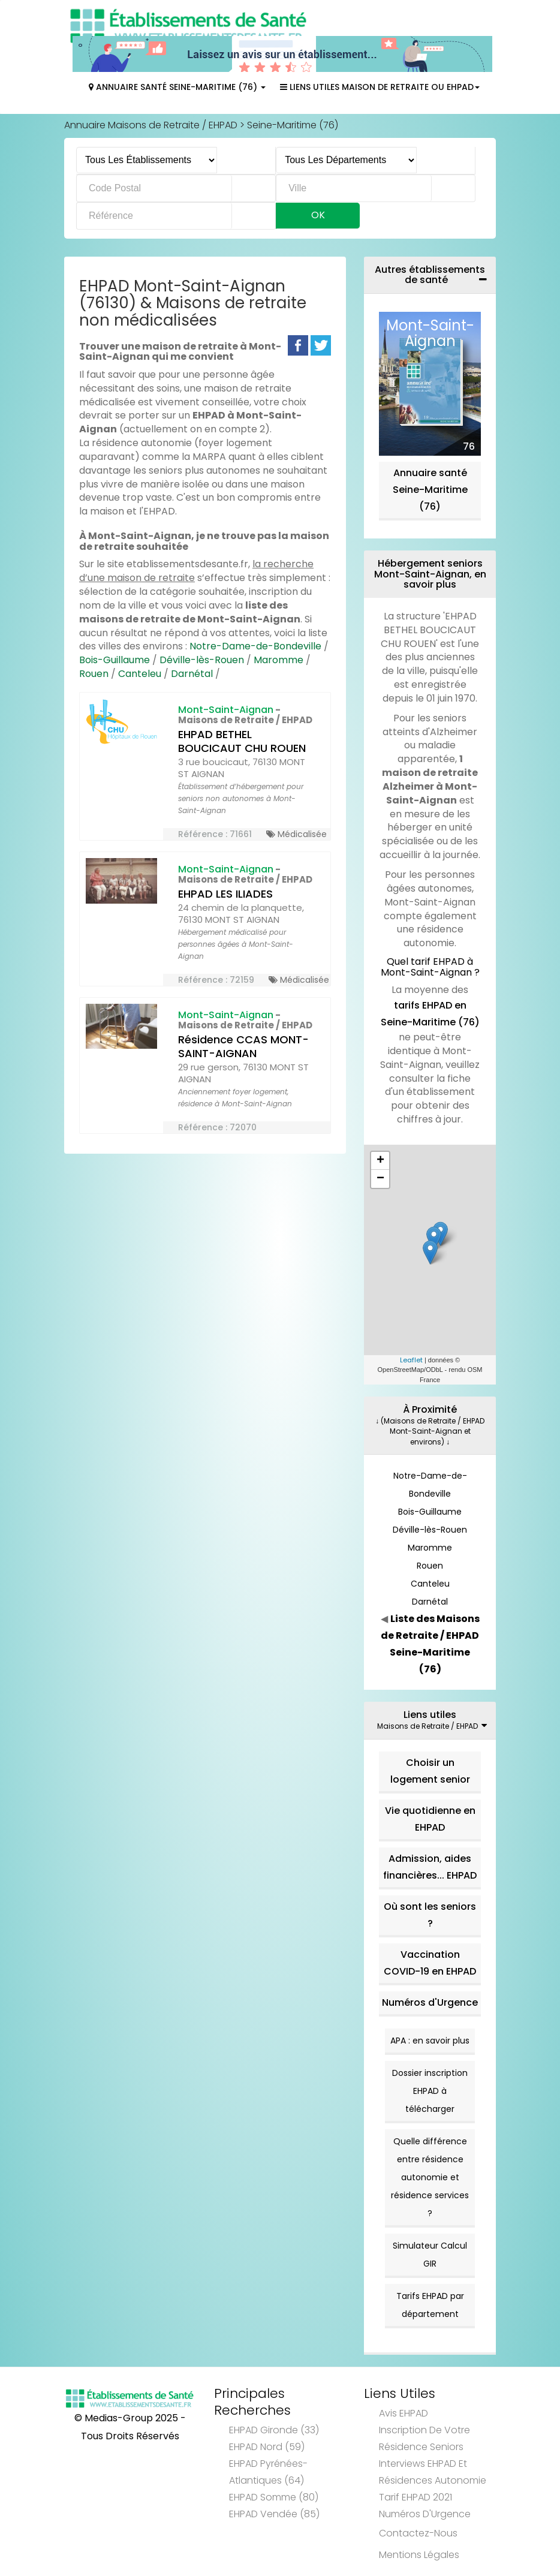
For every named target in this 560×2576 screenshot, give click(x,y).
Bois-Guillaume (114, 660)
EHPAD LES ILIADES (225, 893)
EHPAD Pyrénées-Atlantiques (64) (268, 2472)
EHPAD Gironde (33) (274, 2430)
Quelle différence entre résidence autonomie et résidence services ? (430, 2177)
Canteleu (139, 674)
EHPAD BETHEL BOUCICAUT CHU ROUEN (242, 741)
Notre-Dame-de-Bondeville (255, 646)
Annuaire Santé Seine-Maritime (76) (177, 87)
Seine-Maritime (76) (292, 125)
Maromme (278, 660)
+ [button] (380, 1161)
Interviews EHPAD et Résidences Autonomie (432, 2472)
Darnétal (192, 674)
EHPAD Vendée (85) (274, 2514)
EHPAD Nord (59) (267, 2447)
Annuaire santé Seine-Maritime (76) (430, 489)
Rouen (94, 674)
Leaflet (411, 1360)
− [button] (380, 1179)
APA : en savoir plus (429, 2041)
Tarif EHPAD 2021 (415, 2497)
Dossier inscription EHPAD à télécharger (430, 2091)
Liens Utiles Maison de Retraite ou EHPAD (380, 87)
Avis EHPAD (403, 2413)
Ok (318, 215)
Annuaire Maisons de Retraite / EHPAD (150, 125)
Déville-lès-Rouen (201, 660)
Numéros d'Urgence (430, 2002)
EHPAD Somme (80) (273, 2497)
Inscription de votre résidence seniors (424, 2438)
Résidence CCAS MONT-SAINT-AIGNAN (243, 1046)
